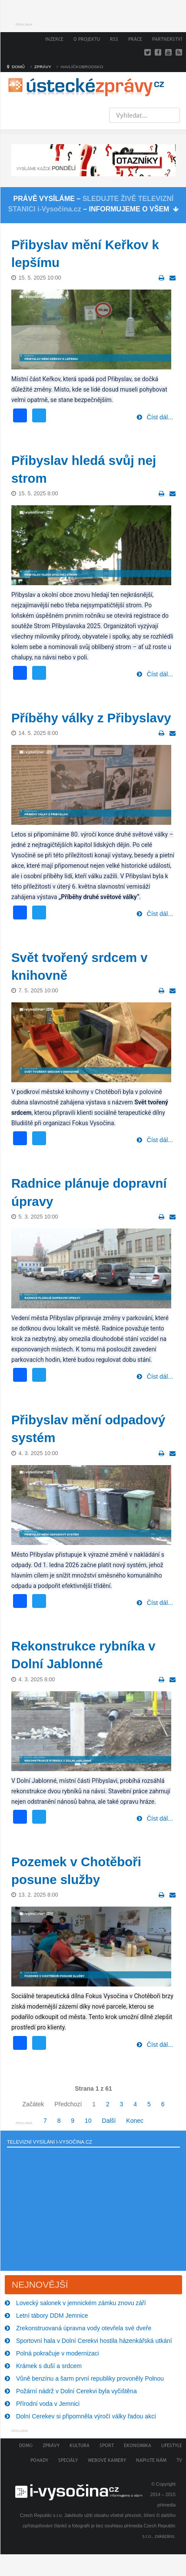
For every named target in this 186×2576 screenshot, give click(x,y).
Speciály (68, 2460)
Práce (135, 39)
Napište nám (151, 2460)
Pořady (39, 2460)
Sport (107, 2445)
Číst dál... (159, 417)
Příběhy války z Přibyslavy (91, 718)
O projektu (86, 39)
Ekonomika (137, 2445)
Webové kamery (107, 2460)
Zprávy (51, 2445)
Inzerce (54, 39)
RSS (114, 39)
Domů (26, 2445)
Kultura (80, 2445)
